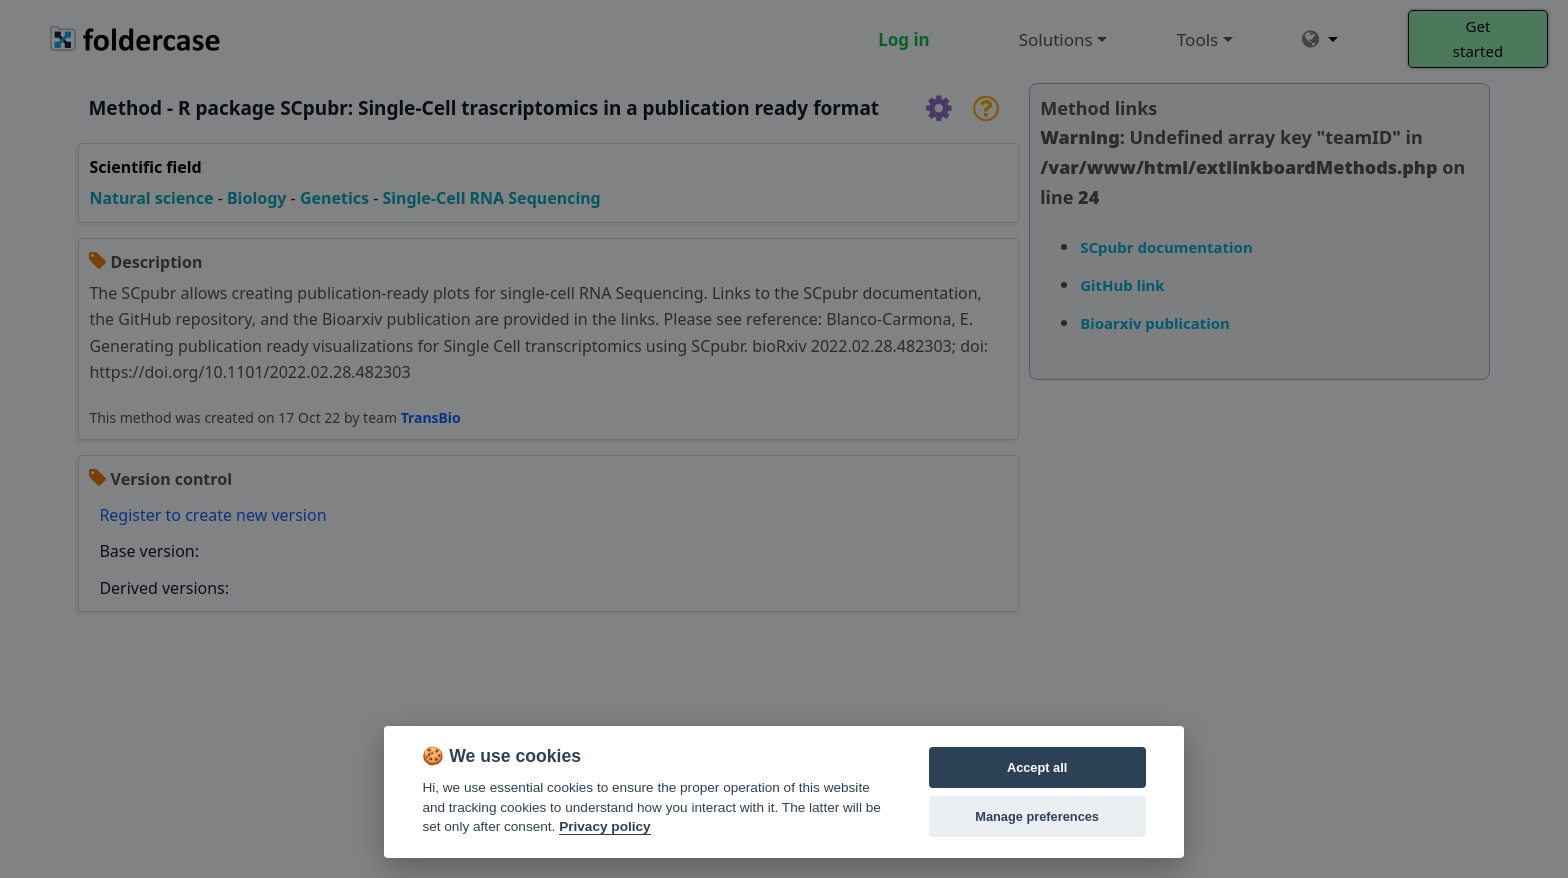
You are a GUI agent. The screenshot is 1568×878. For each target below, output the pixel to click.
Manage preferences (1037, 816)
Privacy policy (604, 826)
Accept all (1037, 767)
